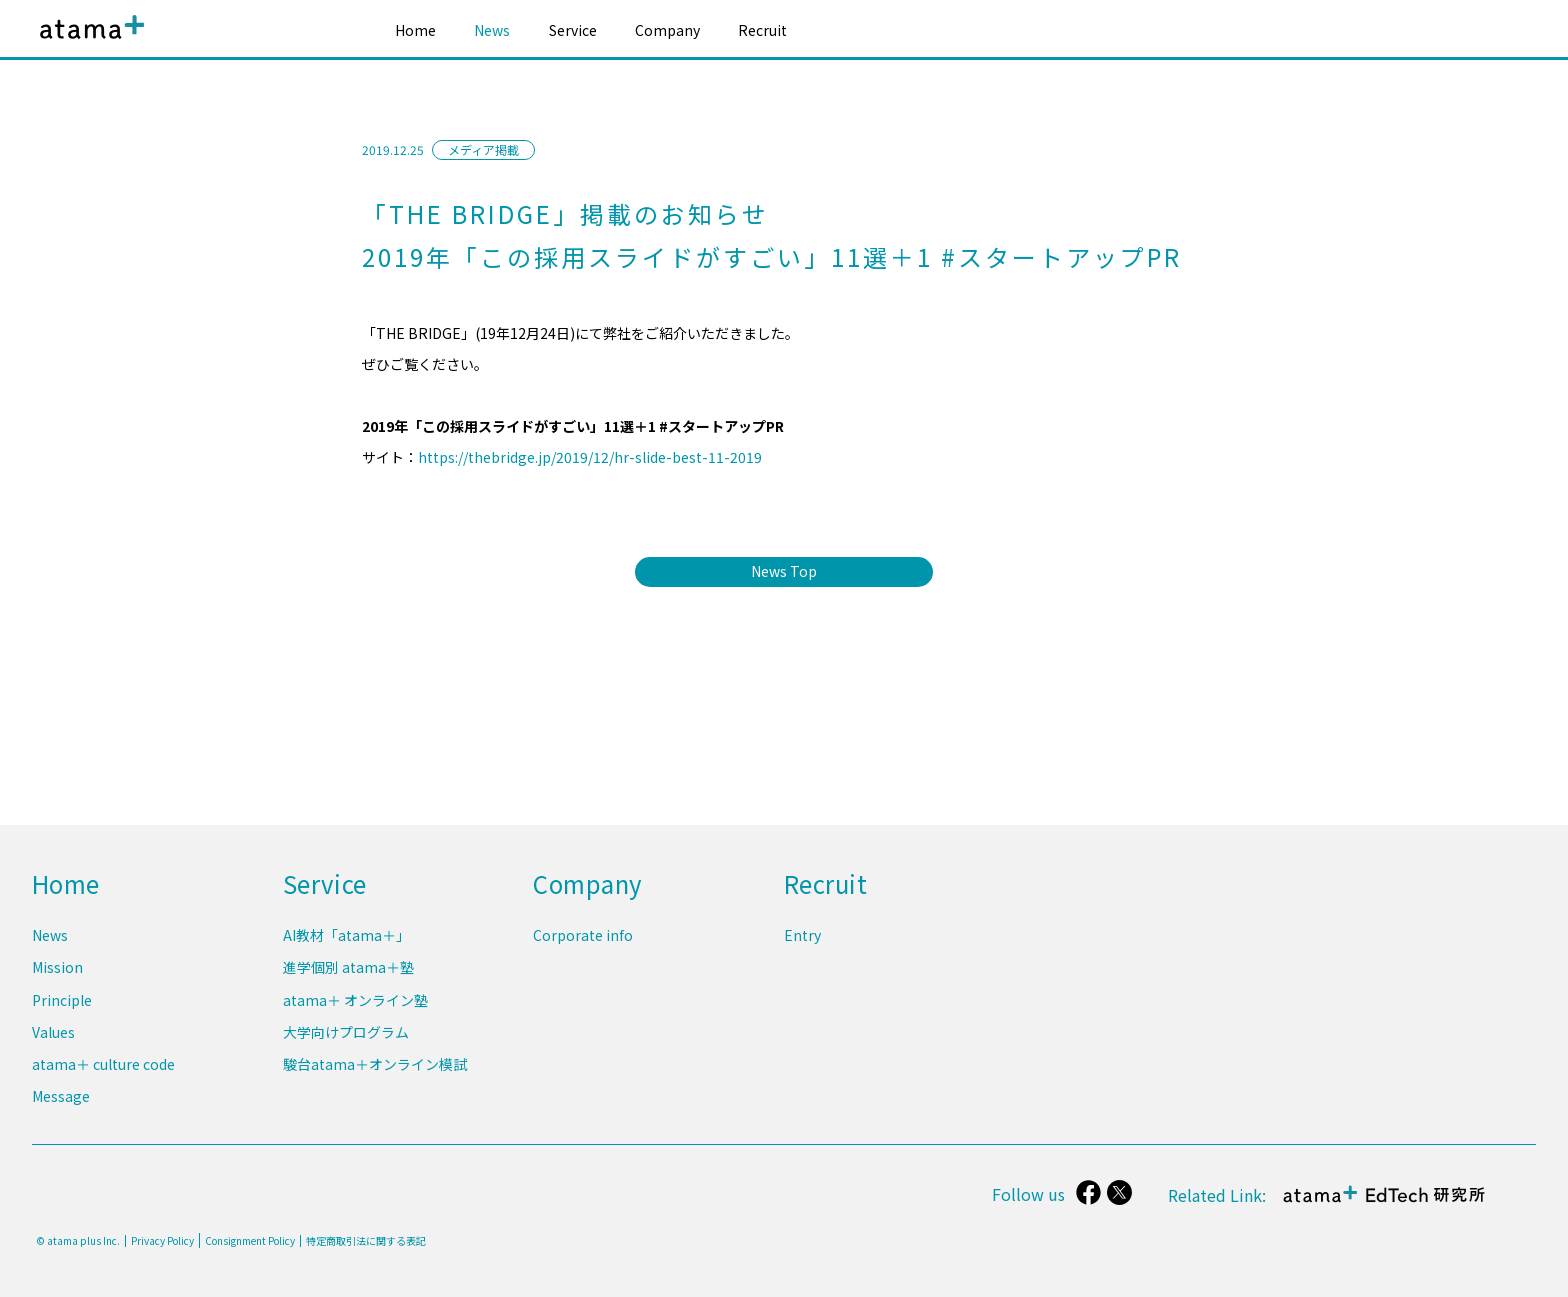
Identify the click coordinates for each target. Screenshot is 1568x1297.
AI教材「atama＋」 (346, 942)
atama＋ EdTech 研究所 (1384, 1204)
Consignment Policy (250, 1240)
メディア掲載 (483, 149)
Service (573, 30)
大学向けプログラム (346, 1035)
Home (415, 30)
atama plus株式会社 (88, 42)
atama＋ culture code (103, 1066)
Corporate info (583, 942)
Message (61, 1096)
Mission (57, 973)
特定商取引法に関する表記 (366, 1241)
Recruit (762, 30)
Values (53, 1035)
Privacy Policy (162, 1241)
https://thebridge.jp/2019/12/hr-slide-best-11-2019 (590, 457)
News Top (784, 571)
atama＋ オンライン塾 (355, 1004)
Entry (802, 942)
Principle (62, 1004)
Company (667, 30)
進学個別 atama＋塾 (348, 973)
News (492, 30)
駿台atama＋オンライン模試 (375, 1066)
